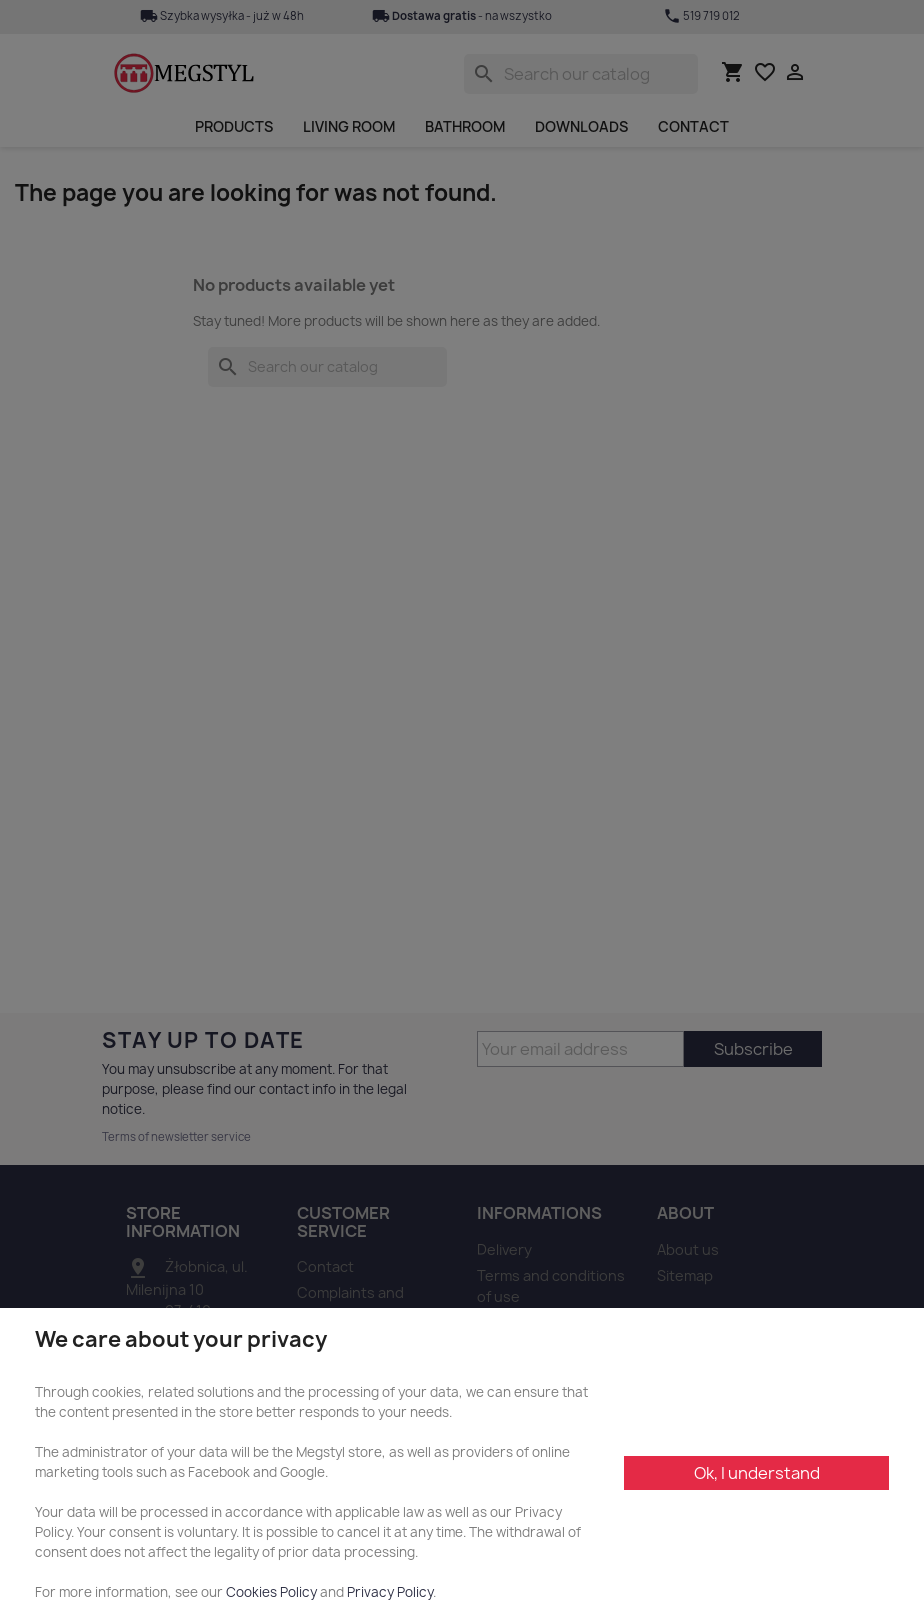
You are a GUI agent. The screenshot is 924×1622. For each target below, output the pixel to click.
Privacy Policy (390, 1592)
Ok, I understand (757, 1473)
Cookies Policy (271, 1592)
